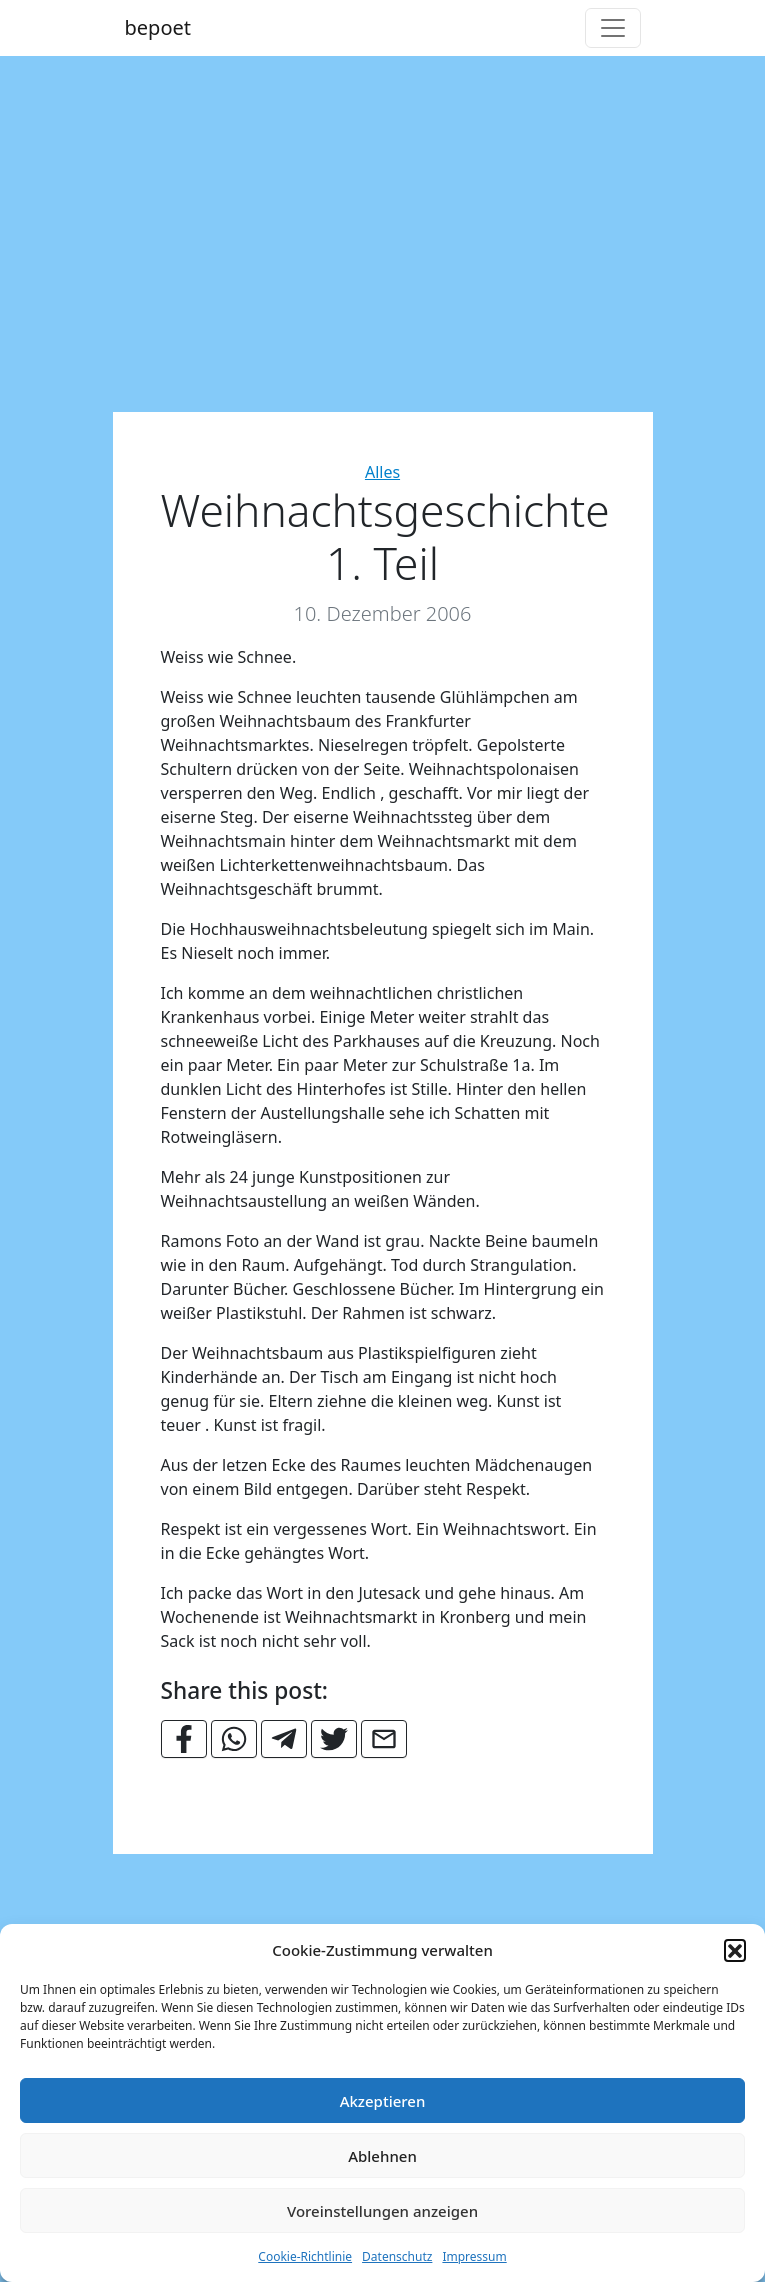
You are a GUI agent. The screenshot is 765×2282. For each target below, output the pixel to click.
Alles (382, 472)
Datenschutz (397, 2256)
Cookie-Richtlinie (305, 2256)
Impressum (474, 2256)
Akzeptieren (383, 2101)
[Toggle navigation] (613, 28)
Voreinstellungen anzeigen (382, 2211)
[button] (735, 1950)
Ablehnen (382, 2156)
